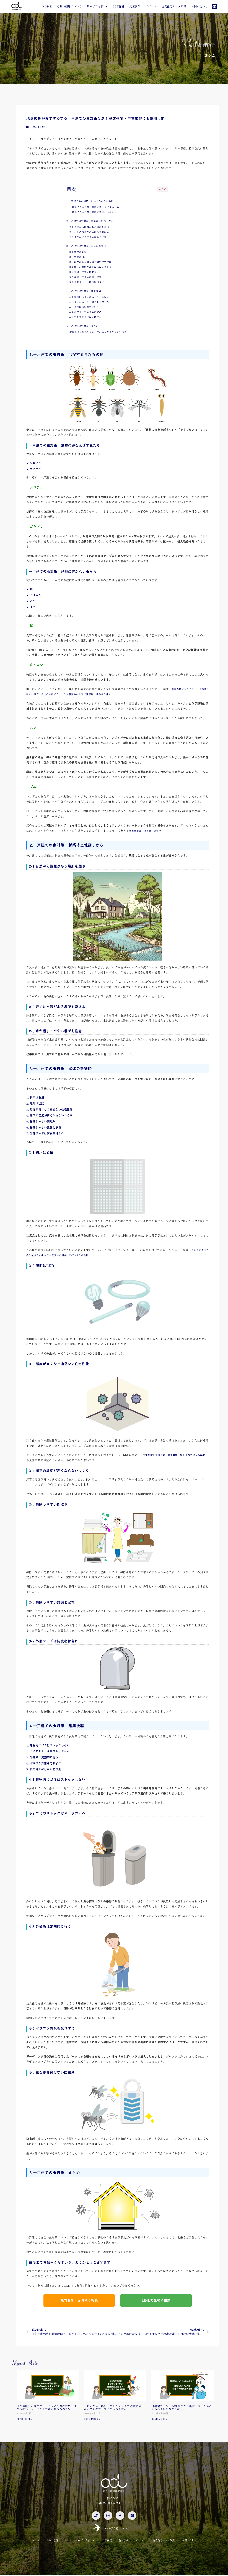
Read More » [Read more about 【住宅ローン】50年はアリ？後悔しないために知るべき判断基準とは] (159, 2419)
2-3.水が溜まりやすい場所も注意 (88, 237)
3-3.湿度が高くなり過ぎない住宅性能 (91, 262)
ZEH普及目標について (115, 2529)
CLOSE (162, 189)
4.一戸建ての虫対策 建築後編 (84, 291)
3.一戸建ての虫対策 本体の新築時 (87, 246)
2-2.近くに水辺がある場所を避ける (90, 232)
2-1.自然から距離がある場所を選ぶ (90, 227)
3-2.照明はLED (78, 257)
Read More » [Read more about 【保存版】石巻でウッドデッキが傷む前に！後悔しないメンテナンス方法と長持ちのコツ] (24, 2419)
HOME (47, 6)
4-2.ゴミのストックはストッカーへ (90, 302)
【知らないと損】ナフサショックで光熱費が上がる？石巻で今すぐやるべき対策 (114, 2408)
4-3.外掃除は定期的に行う (85, 307)
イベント (150, 6)
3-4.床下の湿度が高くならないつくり (91, 267)
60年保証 (119, 6)
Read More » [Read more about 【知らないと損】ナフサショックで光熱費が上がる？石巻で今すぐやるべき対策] (92, 2419)
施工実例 (134, 6)
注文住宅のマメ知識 (173, 6)
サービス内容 (97, 6)
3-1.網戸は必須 (78, 252)
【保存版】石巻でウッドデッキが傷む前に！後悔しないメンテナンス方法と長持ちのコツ (46, 2408)
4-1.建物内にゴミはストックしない (90, 297)
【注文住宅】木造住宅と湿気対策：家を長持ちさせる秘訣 (172, 1456)
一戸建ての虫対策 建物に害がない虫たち (93, 212)
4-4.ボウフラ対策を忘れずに (86, 312)
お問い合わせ (199, 6)
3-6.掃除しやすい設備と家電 (86, 277)
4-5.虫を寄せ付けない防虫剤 (86, 317)
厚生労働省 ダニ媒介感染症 (145, 831)
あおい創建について (69, 6)
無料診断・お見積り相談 (79, 2301)
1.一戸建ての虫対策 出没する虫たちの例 (90, 201)
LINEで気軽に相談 (156, 2301)
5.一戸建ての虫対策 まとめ (83, 326)
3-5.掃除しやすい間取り (83, 272)
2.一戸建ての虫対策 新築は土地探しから (90, 221)
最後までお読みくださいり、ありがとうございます (98, 332)
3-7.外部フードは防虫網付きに (87, 282)
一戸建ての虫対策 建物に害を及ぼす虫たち (95, 207)
